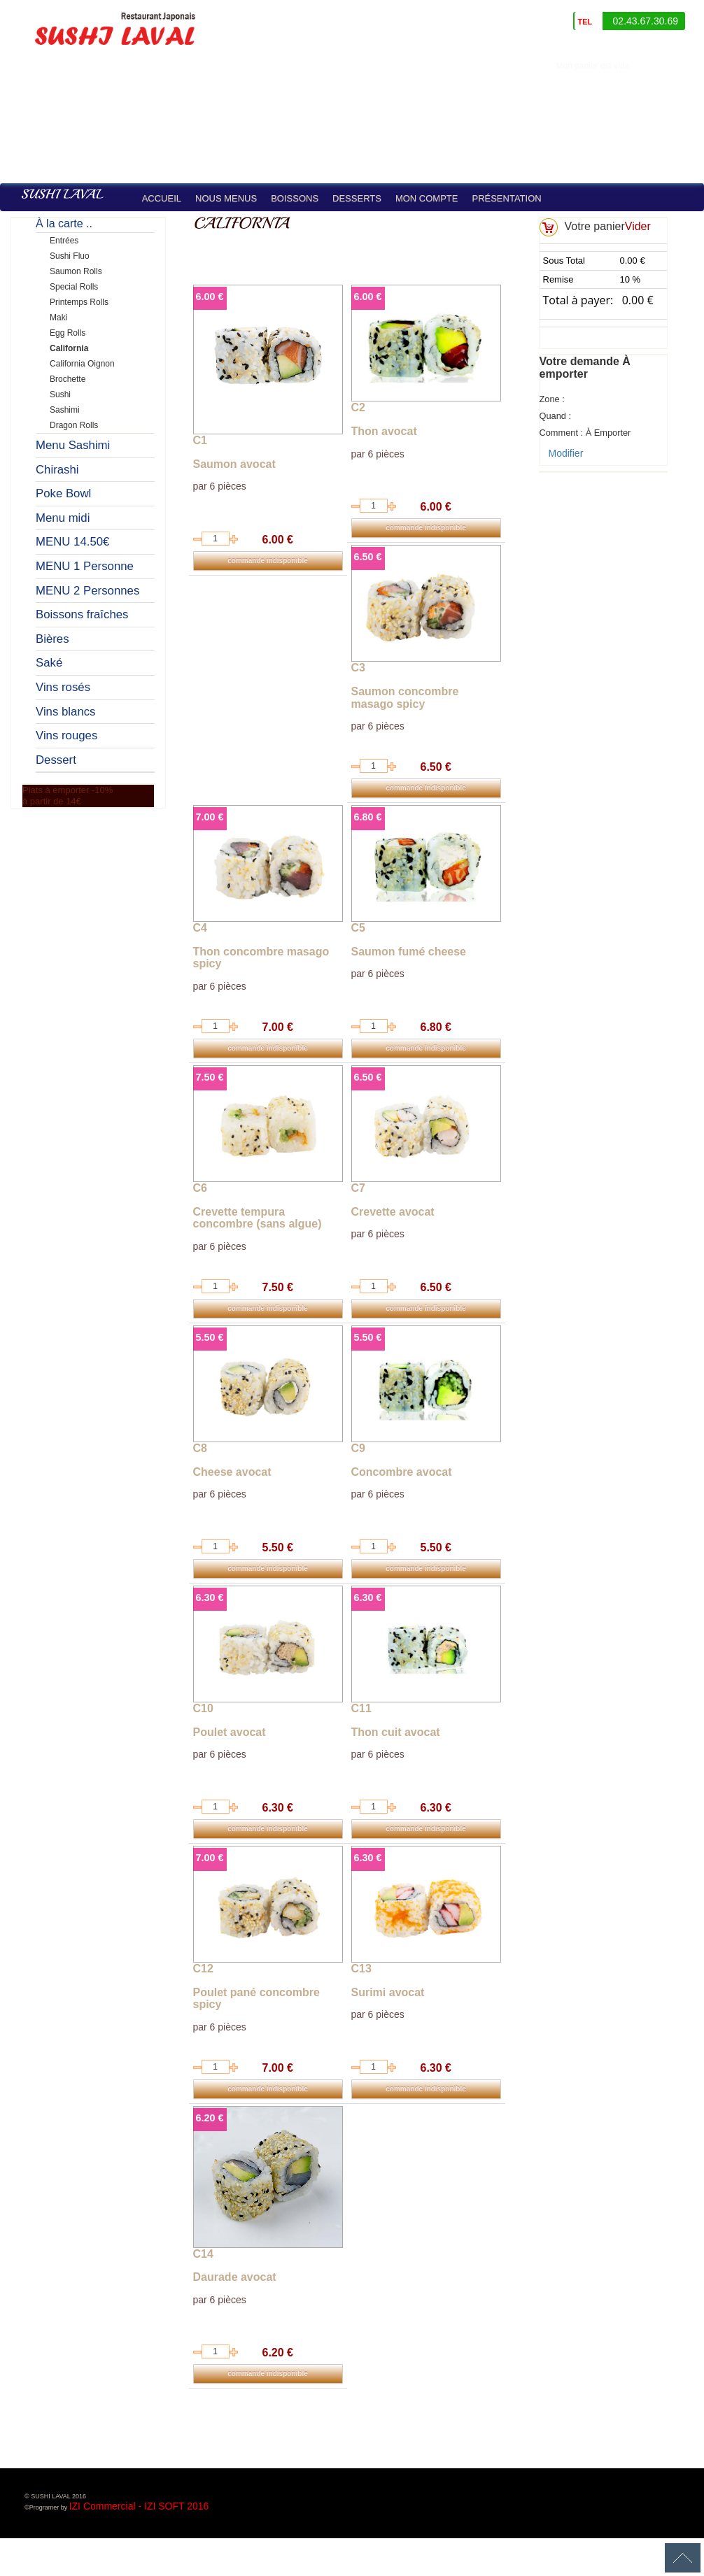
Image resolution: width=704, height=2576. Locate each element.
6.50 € (368, 556)
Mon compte (426, 198)
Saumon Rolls (76, 271)
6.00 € (210, 296)
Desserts (356, 198)
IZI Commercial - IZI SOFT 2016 (139, 2506)
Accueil (161, 198)
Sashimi (65, 410)
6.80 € (368, 817)
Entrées (64, 240)
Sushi (60, 394)
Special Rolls (74, 287)
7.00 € (210, 817)
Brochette (67, 379)
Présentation (506, 198)
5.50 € (210, 1337)
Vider (638, 226)
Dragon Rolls (74, 425)
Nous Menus (226, 198)
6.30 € (210, 1597)
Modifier (566, 453)
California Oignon (82, 364)
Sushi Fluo (70, 256)
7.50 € (210, 1077)
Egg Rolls (67, 333)
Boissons (294, 198)
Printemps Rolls (79, 302)
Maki (58, 317)
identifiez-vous (670, 66)
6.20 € (210, 2117)
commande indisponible (267, 560)
